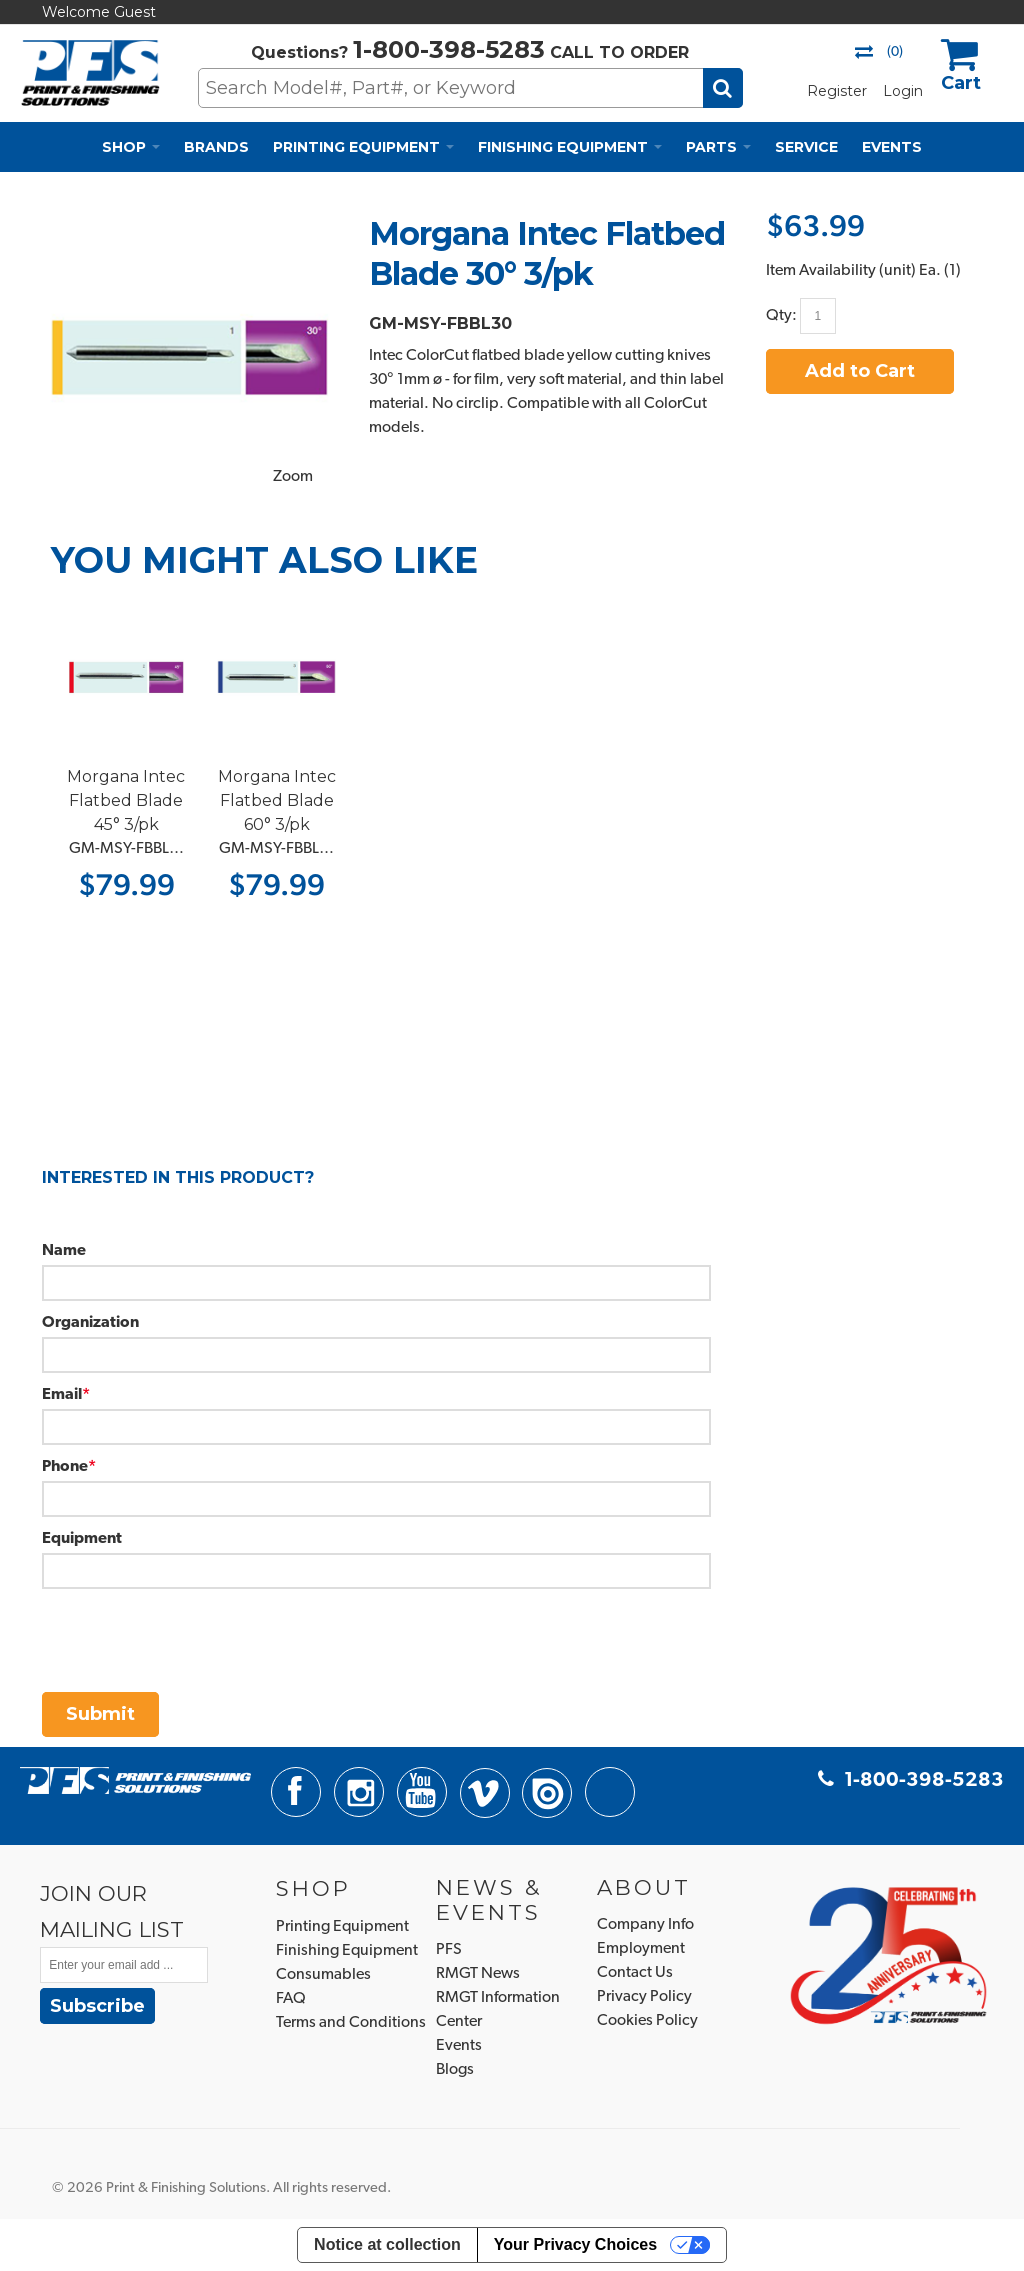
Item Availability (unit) (841, 271)
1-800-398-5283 (449, 49)
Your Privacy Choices (575, 2244)
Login (903, 91)
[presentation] (194, 1628)
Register (837, 91)
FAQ (291, 1999)
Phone (65, 1467)
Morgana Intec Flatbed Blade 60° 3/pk (277, 800)
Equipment (82, 1539)
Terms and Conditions (351, 2023)
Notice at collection (387, 2244)
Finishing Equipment (347, 1951)
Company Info (645, 1925)
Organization (90, 1323)
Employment (641, 1949)
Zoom (293, 477)
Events (459, 2046)
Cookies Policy (647, 2021)
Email (62, 1395)
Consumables (323, 1975)
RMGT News (478, 1974)
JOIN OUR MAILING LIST (112, 1911)
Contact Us (635, 1973)
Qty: (781, 315)
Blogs (455, 2070)
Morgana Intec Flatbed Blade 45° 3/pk (126, 800)
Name (64, 1251)
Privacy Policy (644, 1997)
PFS (449, 1950)
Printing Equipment (342, 1927)
